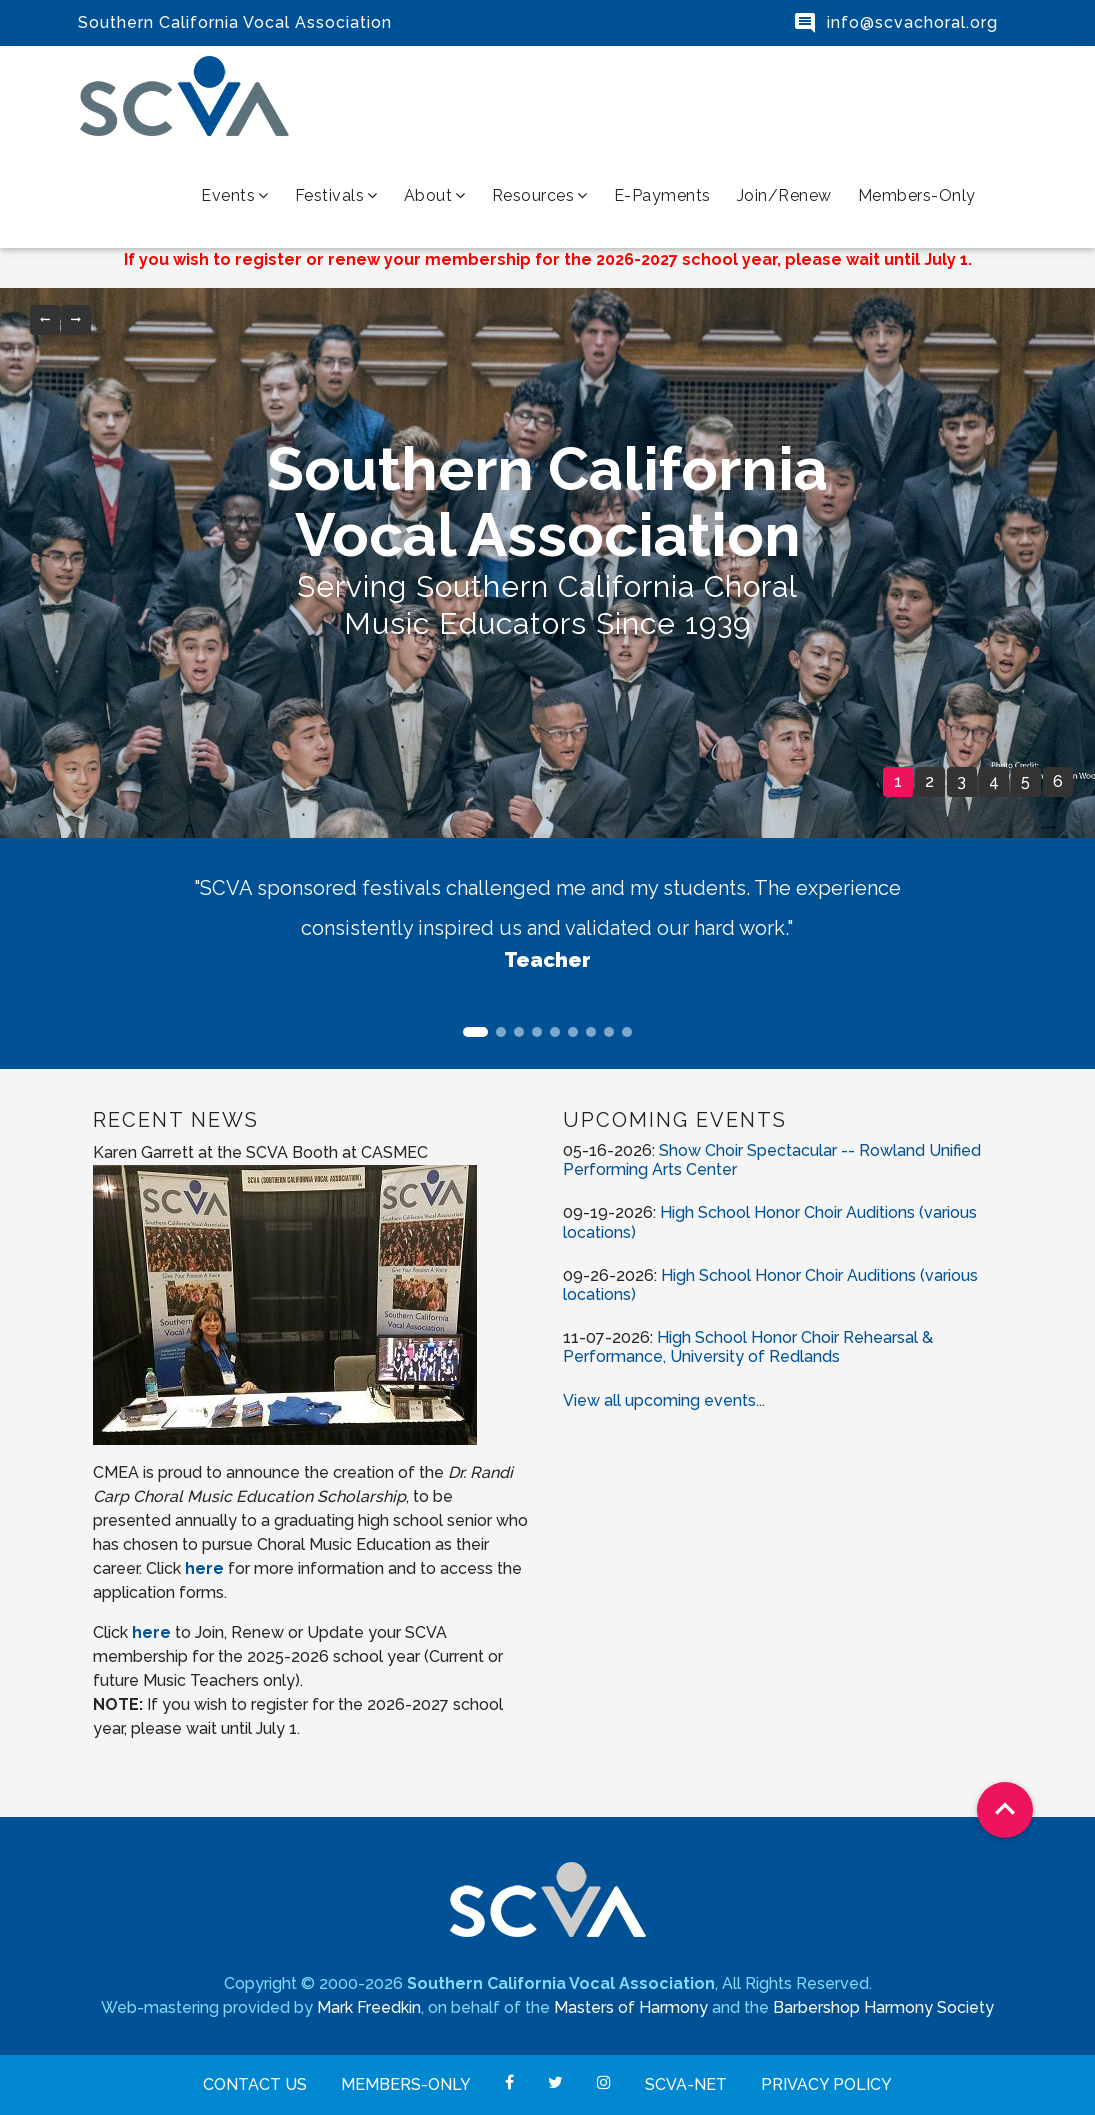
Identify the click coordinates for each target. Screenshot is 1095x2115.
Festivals (336, 195)
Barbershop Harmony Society (883, 2007)
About (435, 195)
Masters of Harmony (631, 2007)
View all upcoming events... (664, 1400)
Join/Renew (784, 195)
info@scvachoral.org (912, 22)
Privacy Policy (826, 2084)
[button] (45, 320)
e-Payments (662, 195)
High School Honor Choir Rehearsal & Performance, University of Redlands (748, 1347)
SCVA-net (686, 2084)
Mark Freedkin (369, 2007)
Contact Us (255, 2084)
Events (235, 195)
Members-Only (917, 195)
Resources (540, 195)
